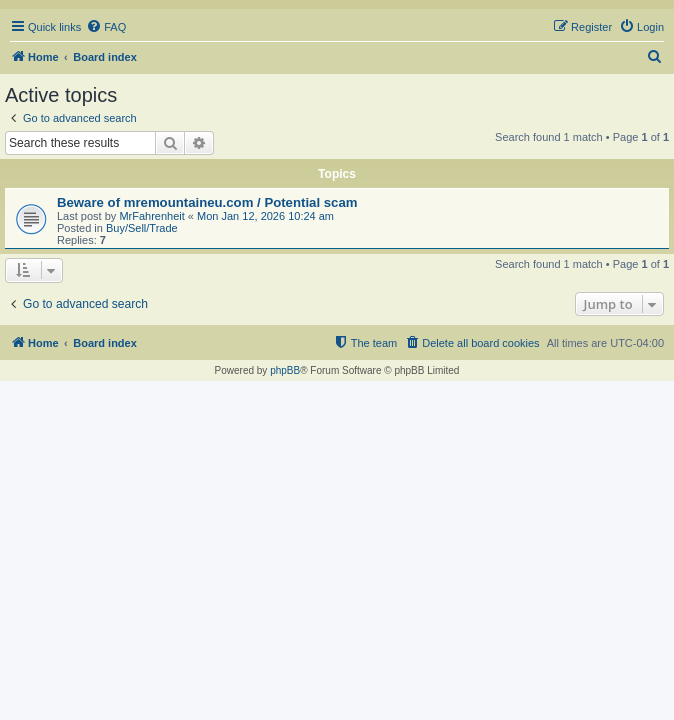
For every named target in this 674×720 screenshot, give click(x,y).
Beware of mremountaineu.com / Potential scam (207, 202)
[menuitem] (106, 27)
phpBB (285, 370)
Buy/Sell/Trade (142, 228)
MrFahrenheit (151, 216)
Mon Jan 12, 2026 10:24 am (265, 216)
